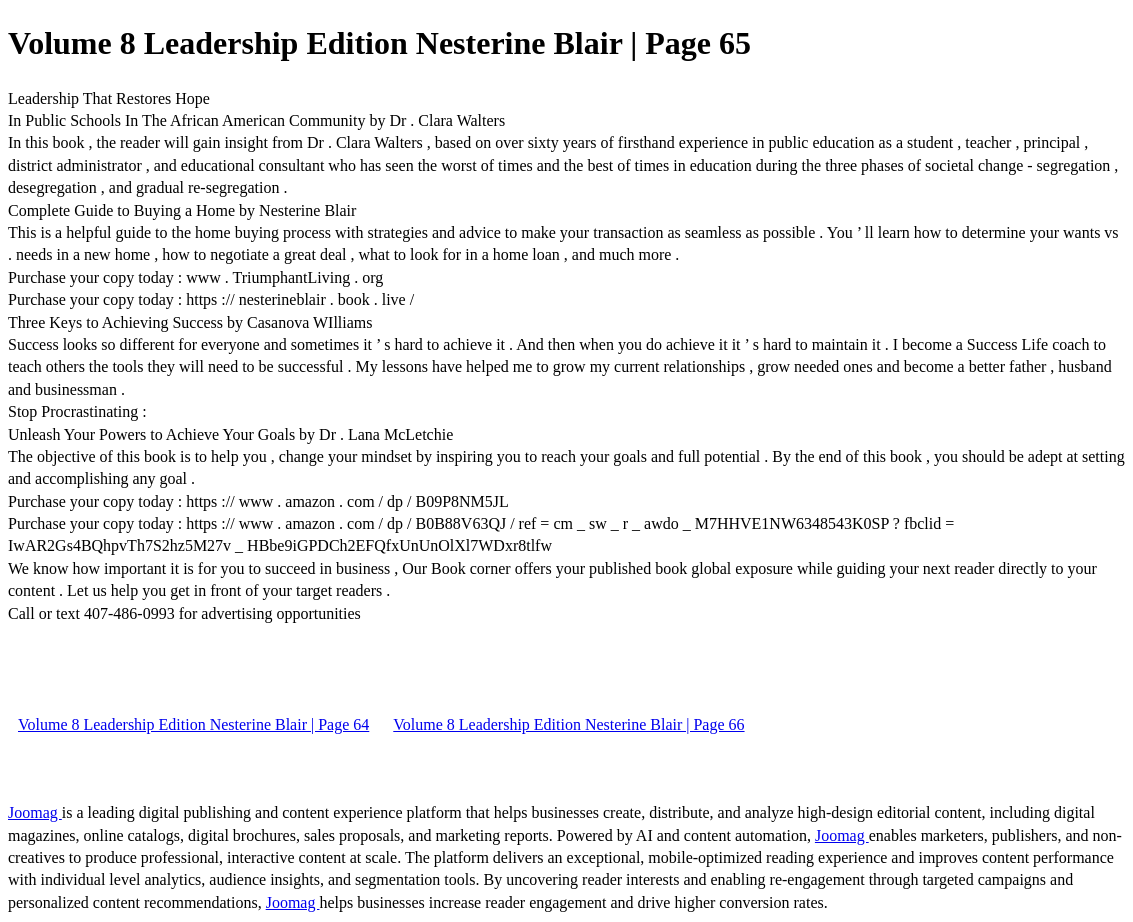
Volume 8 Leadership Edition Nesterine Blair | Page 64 (193, 724)
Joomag (35, 812)
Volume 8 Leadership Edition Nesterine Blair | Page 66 (568, 724)
